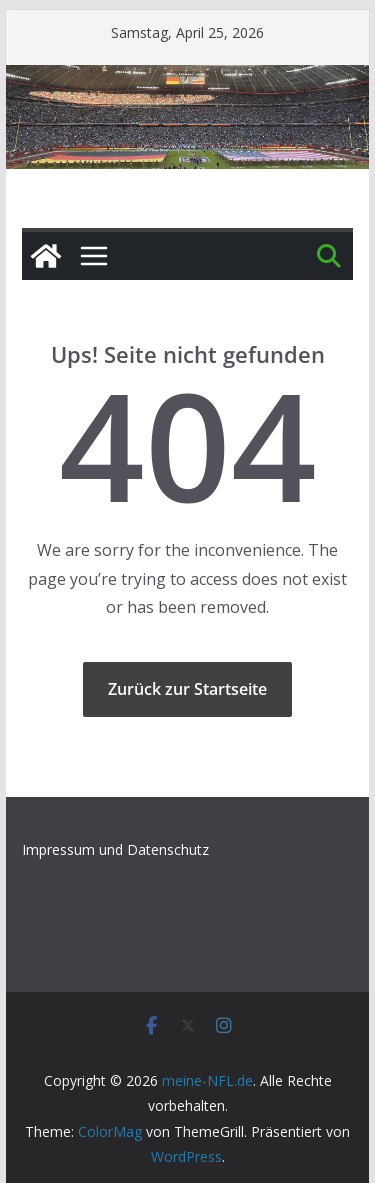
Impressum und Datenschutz (115, 849)
